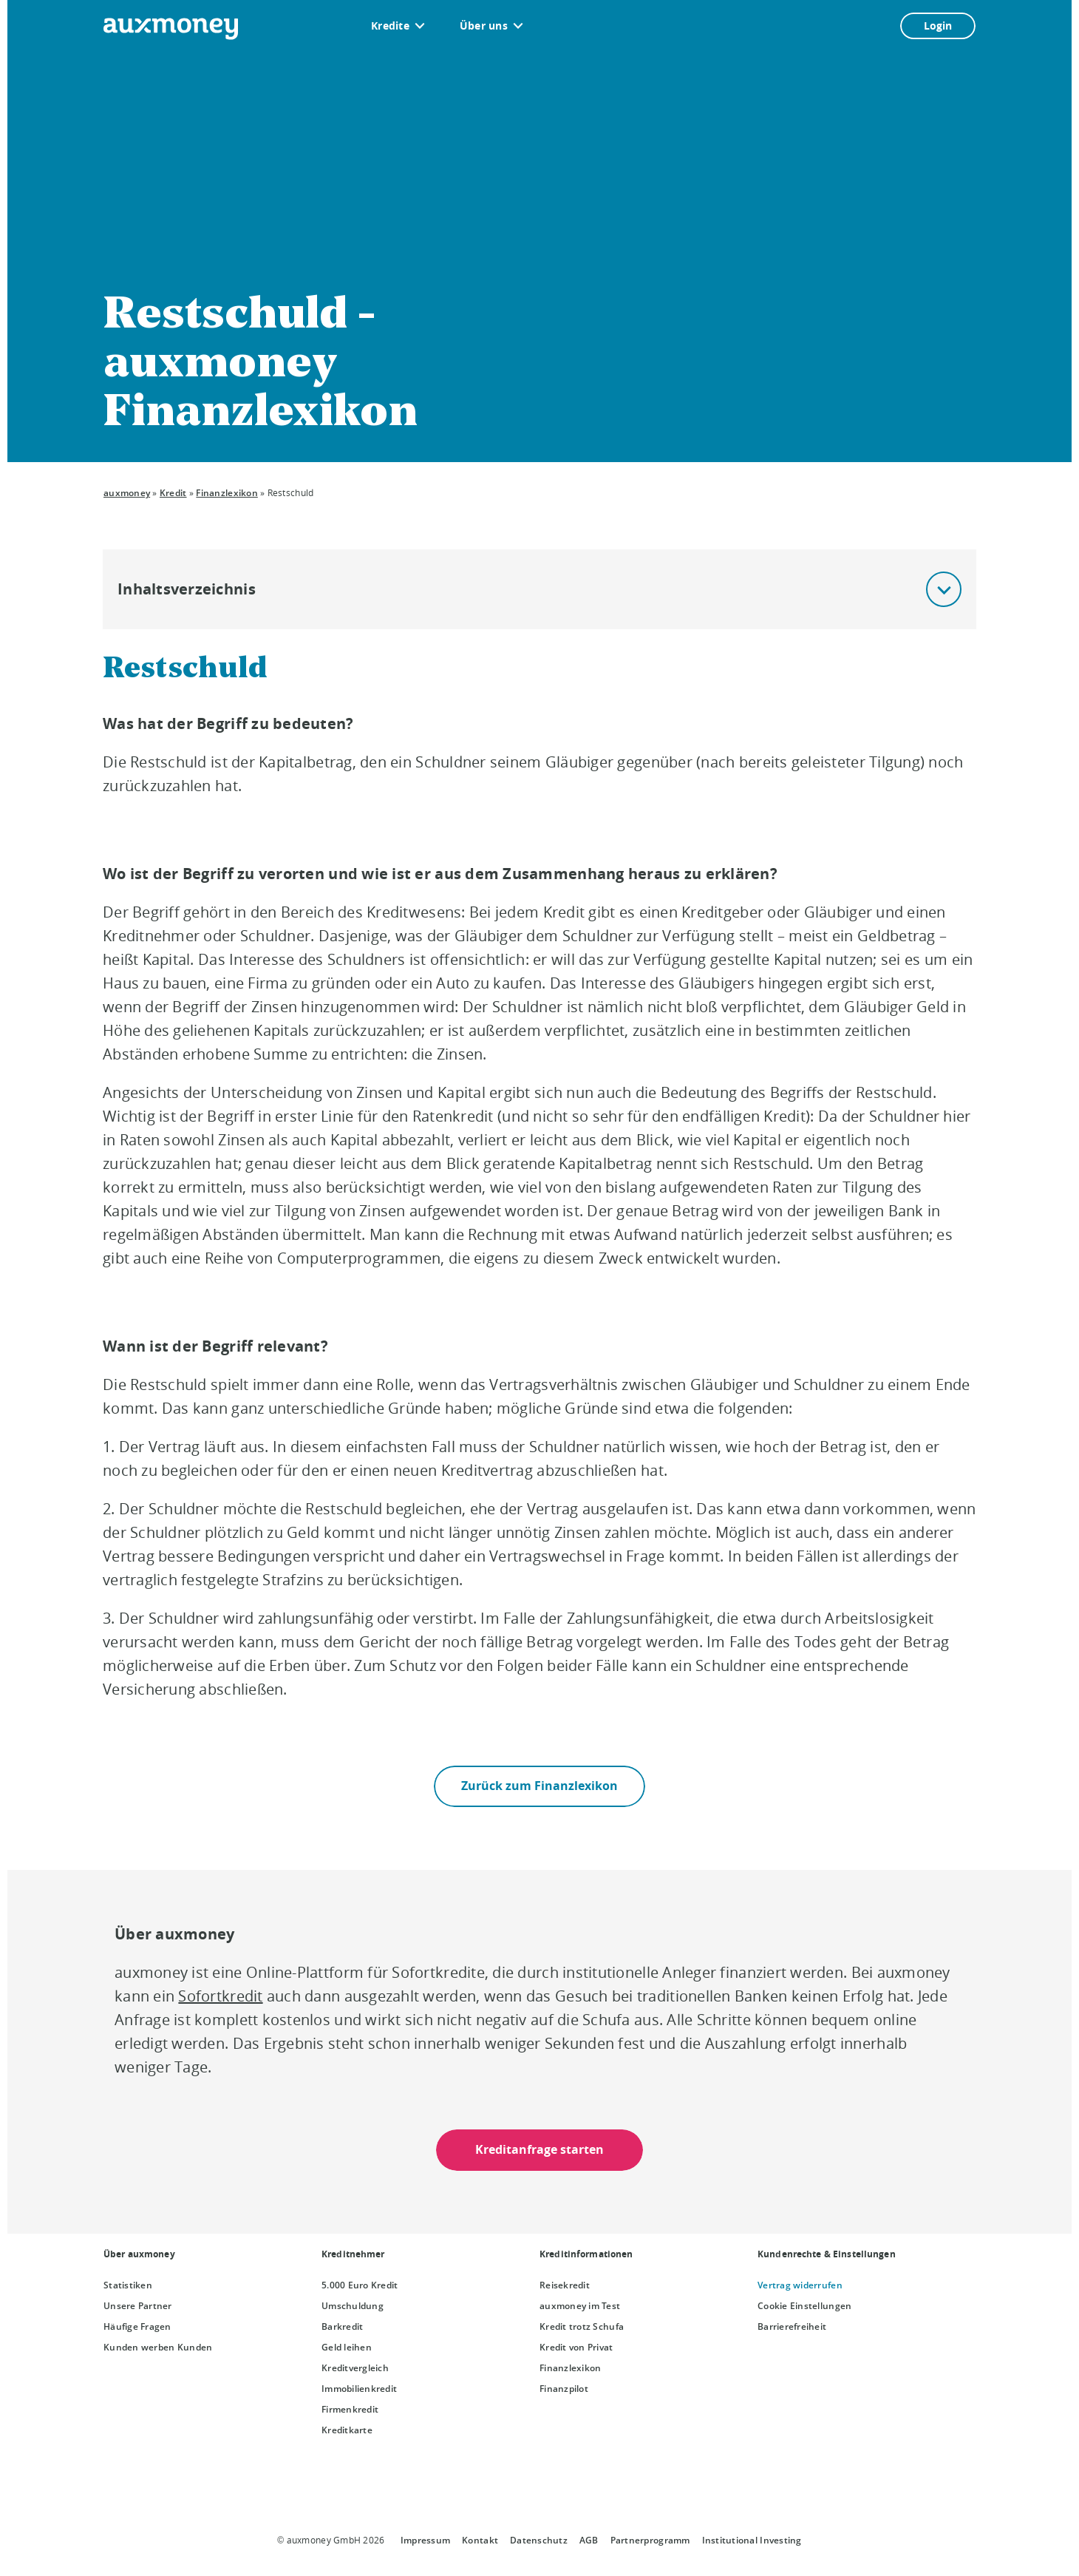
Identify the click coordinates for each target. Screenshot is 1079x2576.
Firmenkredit (349, 2409)
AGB (589, 2540)
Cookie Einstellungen (804, 2305)
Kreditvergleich (355, 2368)
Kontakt (480, 2540)
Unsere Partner (137, 2305)
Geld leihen (346, 2347)
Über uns (484, 25)
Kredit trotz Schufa (582, 2326)
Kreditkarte (346, 2430)
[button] (943, 589)
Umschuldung (352, 2305)
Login (938, 25)
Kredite (390, 25)
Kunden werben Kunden (157, 2347)
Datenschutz (539, 2540)
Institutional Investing (752, 2540)
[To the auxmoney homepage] (170, 29)
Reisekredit (565, 2285)
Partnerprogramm (650, 2540)
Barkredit (342, 2326)
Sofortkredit (220, 1996)
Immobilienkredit (359, 2388)
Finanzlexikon (226, 493)
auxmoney (126, 493)
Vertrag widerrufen (800, 2285)
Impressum (425, 2540)
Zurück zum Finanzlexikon (539, 1786)
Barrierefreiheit (792, 2326)
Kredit (173, 493)
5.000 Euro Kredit (359, 2285)
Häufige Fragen (137, 2326)
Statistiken (127, 2285)
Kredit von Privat (576, 2347)
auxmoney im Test (580, 2305)
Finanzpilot (564, 2388)
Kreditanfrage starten (539, 2150)
